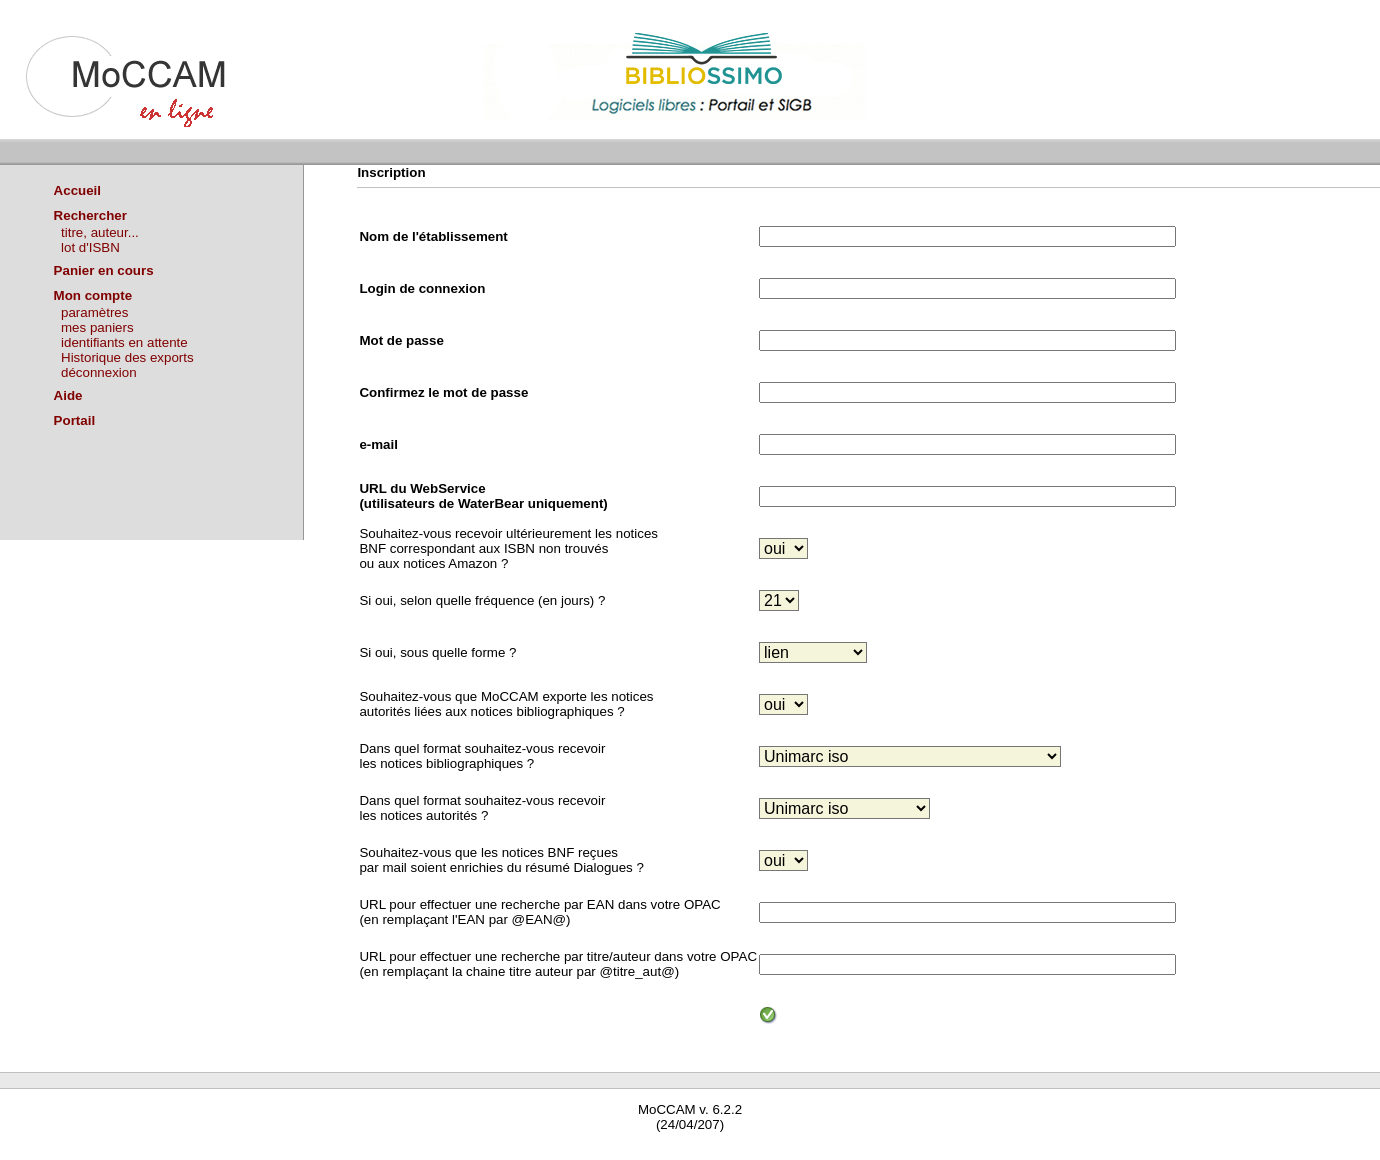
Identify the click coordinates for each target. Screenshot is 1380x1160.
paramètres (94, 312)
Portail (74, 420)
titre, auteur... (100, 232)
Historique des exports (127, 357)
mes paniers (97, 327)
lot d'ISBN (90, 247)
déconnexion (99, 372)
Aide (68, 395)
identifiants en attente (124, 342)
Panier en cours (104, 270)
